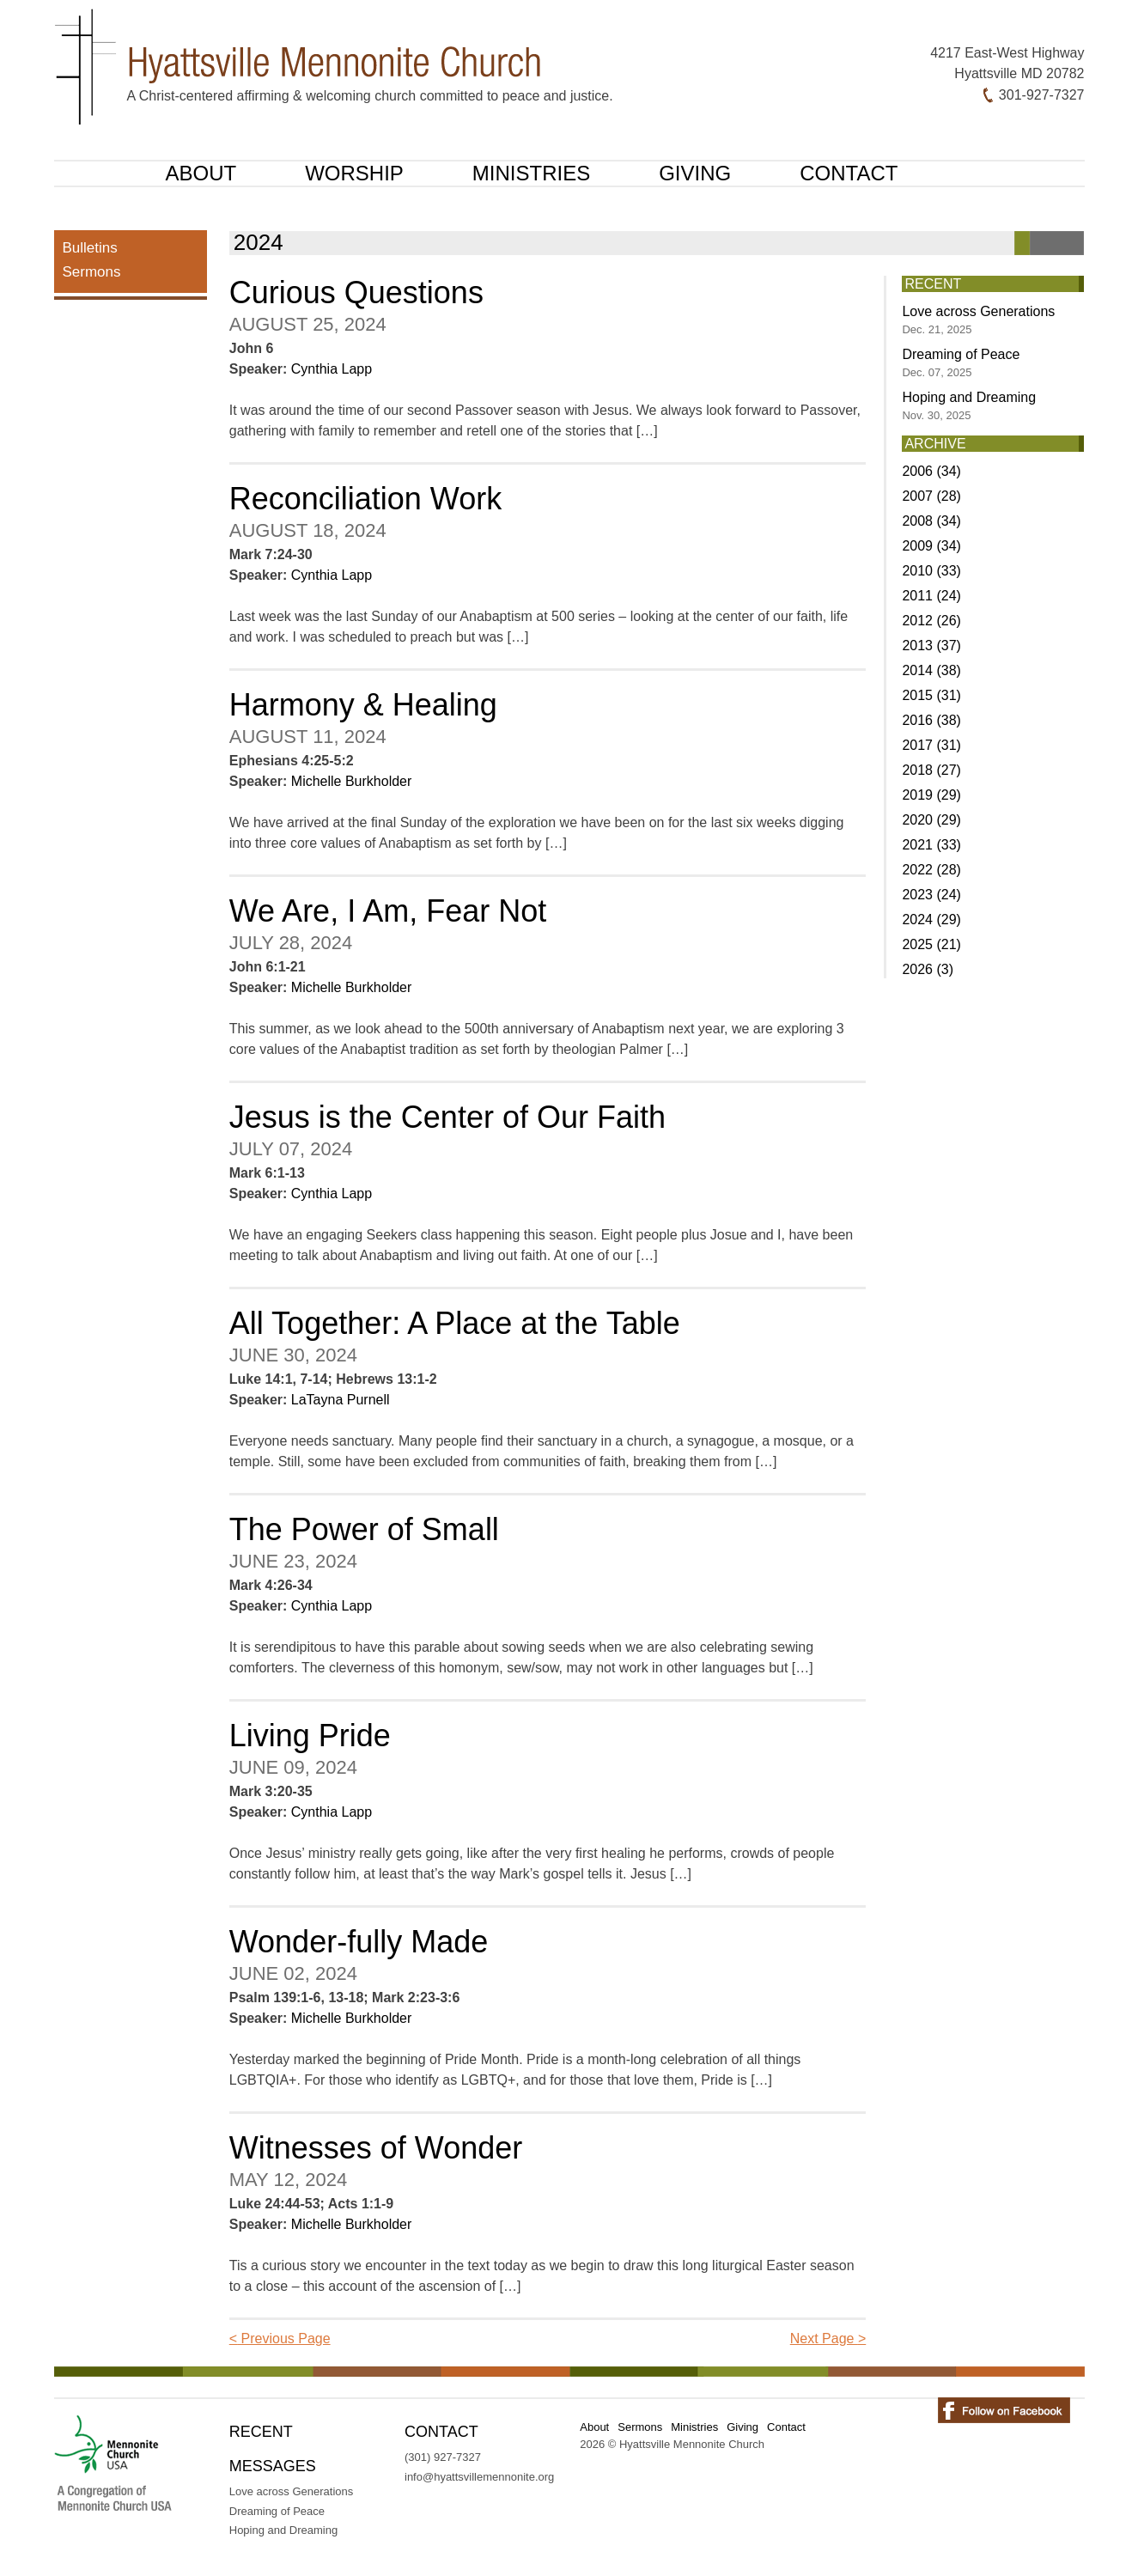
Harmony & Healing (363, 704)
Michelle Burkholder (351, 781)
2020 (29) (931, 820)
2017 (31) (931, 745)
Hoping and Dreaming (969, 406)
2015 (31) (931, 695)
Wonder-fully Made (358, 1941)
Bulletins (90, 248)
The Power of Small (364, 1529)
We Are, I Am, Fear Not (387, 911)
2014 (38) (931, 670)
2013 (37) (931, 645)
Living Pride (310, 1735)
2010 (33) (931, 570)
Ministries (531, 173)
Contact (849, 173)
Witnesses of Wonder (375, 2147)
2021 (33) (931, 844)
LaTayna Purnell (340, 1399)
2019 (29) (931, 795)
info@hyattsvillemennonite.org (479, 2476)
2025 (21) (931, 944)
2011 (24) (931, 595)
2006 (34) (931, 471)
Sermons (92, 272)
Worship (354, 173)
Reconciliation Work (365, 498)
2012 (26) (931, 620)
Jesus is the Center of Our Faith (447, 1117)
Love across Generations (978, 320)
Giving (695, 173)
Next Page (828, 2338)
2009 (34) (931, 546)
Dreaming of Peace (960, 363)
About (201, 173)
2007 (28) (931, 496)
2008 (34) (931, 521)
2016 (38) (931, 720)
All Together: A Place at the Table (454, 1323)
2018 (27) (931, 770)
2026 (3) (927, 969)
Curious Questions (356, 292)
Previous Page (280, 2338)
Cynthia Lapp (331, 369)
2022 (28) (931, 869)
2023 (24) (931, 894)
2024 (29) (931, 919)
